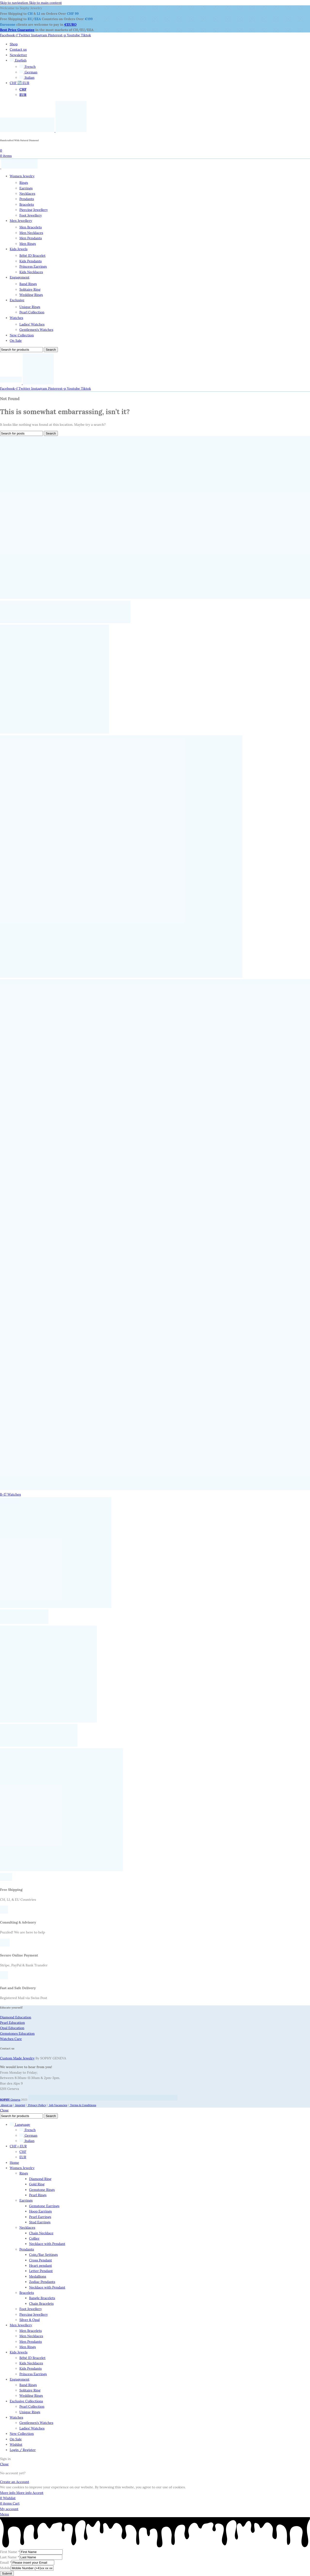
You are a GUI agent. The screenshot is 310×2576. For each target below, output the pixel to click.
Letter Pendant (41, 2271)
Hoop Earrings (40, 2211)
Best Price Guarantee (17, 30)
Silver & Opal (29, 2320)
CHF (22, 2151)
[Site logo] (27, 131)
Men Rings (27, 243)
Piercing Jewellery (33, 210)
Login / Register (23, 2450)
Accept (37, 2493)
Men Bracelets (30, 227)
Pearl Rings (37, 2195)
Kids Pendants (30, 261)
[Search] (21, 349)
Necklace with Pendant (47, 2244)
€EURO (70, 24)
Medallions (37, 2276)
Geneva (10, 2099)
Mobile (5, 2568)
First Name (10, 2552)
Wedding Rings (31, 295)
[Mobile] (32, 2568)
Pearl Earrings (40, 2217)
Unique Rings (29, 307)
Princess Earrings (33, 266)
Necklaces (27, 193)
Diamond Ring (40, 2179)
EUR (22, 2157)
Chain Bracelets (41, 2303)
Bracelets (26, 204)
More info (16, 2493)
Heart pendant (40, 2265)
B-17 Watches (10, 1494)
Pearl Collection (31, 312)
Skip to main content (45, 2)
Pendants (26, 199)
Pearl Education (12, 2022)
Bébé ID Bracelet (32, 255)
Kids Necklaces (31, 272)
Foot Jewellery (30, 215)
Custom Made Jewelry (17, 2058)
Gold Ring (37, 2184)
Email (5, 2562)
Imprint (20, 2105)
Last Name (9, 2557)
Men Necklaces (31, 233)
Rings (23, 182)
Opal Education (12, 2028)
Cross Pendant (40, 2260)
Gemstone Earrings (44, 2206)
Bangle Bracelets (42, 2298)
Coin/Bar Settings (43, 2254)
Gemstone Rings (42, 2190)
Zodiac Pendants (42, 2282)
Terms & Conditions (82, 2105)
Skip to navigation (14, 2)
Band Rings (28, 284)
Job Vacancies (57, 2105)
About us (6, 2105)
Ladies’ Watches (32, 324)
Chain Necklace (41, 2233)
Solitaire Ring (29, 289)
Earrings (26, 188)
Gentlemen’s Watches (36, 329)
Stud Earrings (39, 2222)
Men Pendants (30, 238)
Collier (34, 2238)
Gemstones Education (17, 2033)
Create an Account (14, 2482)
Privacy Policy (36, 2105)
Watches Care (11, 2039)
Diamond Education (15, 2017)
